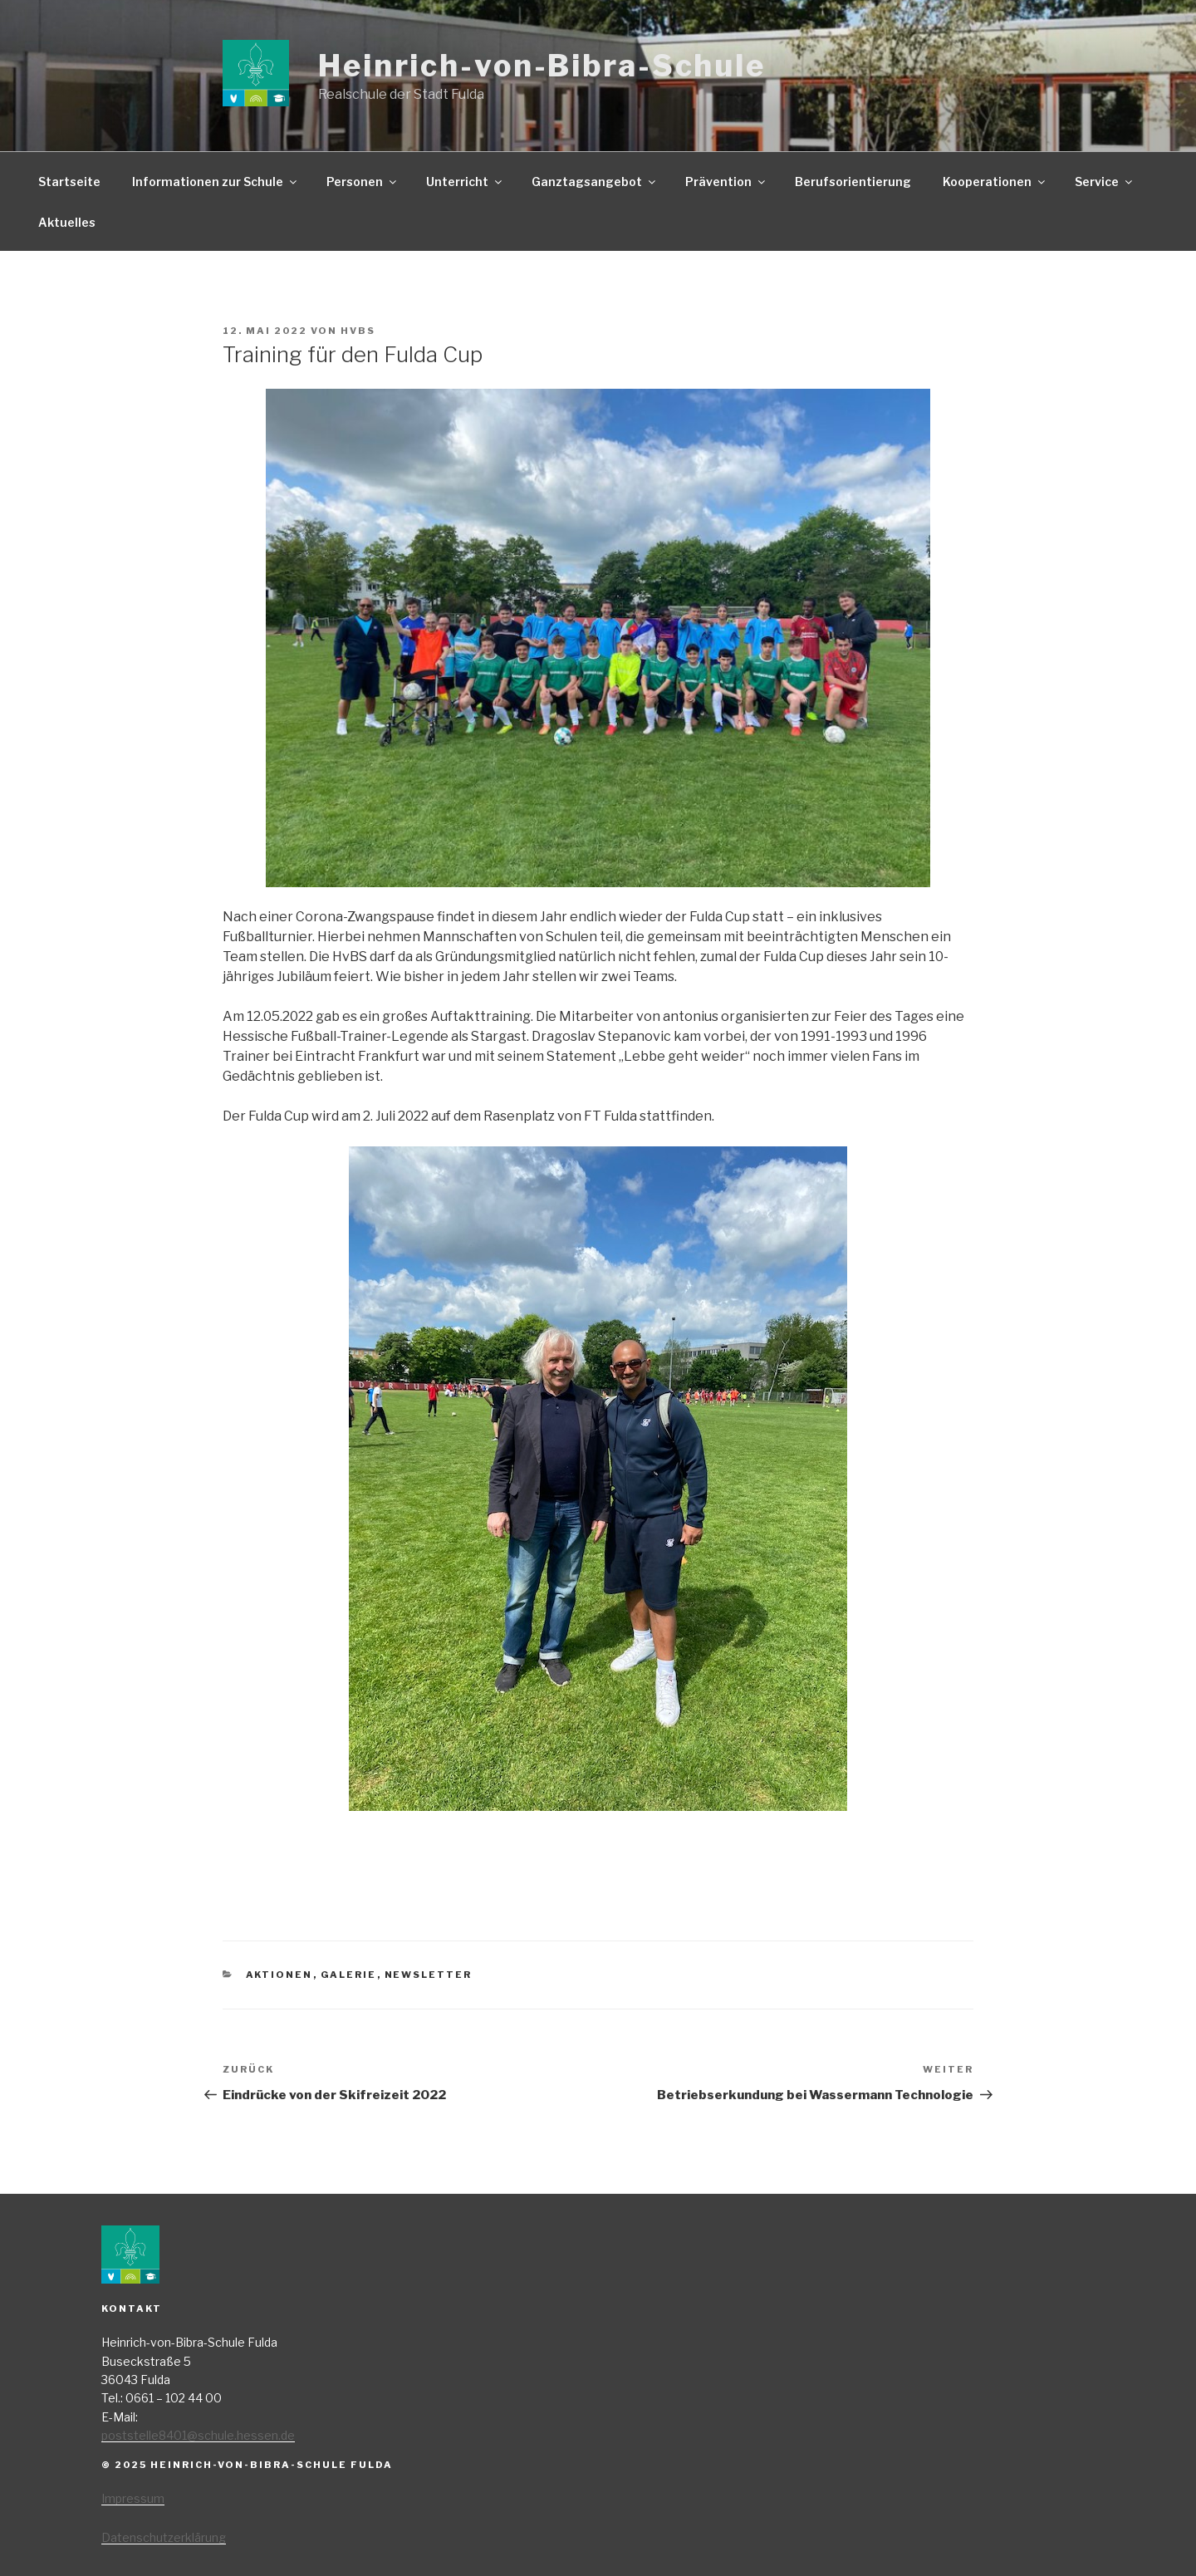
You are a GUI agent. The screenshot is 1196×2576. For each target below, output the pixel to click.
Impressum (132, 2498)
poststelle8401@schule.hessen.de (198, 2435)
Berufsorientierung (853, 181)
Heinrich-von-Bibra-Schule (542, 65)
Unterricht (465, 181)
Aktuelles (67, 222)
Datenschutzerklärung (163, 2537)
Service (1105, 181)
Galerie (349, 1974)
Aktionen (279, 1974)
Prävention (726, 181)
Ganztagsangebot (595, 181)
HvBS (358, 330)
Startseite (69, 181)
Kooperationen (995, 181)
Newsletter (429, 1974)
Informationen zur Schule (215, 181)
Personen (362, 181)
